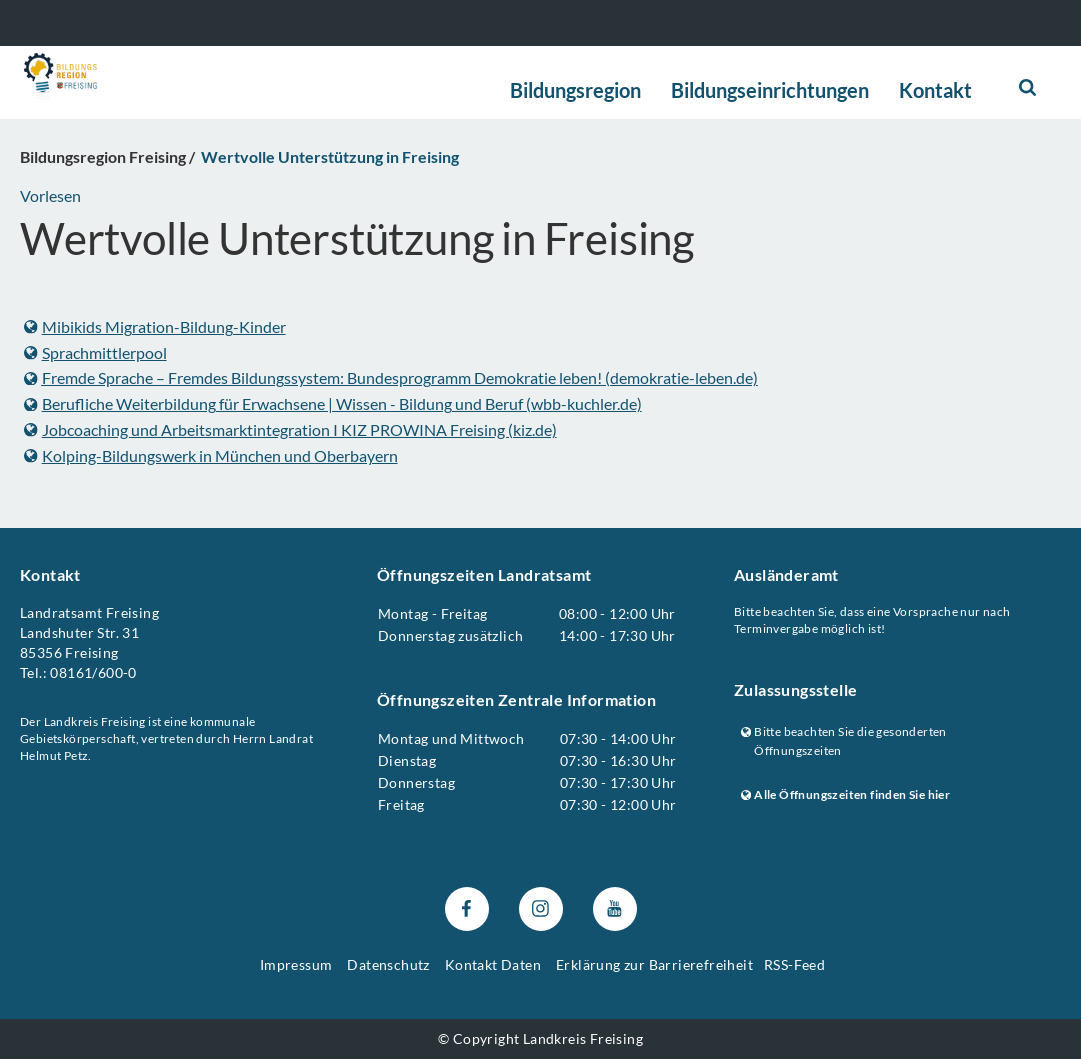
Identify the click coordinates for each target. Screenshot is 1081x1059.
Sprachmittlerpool (95, 352)
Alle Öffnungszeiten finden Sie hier (845, 795)
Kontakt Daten (493, 964)
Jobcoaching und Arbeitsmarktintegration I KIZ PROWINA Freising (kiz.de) (290, 429)
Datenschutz (388, 964)
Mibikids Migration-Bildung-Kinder (155, 326)
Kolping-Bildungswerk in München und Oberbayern (211, 454)
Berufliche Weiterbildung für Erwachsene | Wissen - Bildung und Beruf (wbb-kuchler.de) (333, 403)
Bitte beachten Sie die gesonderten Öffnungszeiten (844, 742)
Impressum (296, 964)
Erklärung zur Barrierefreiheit (654, 964)
